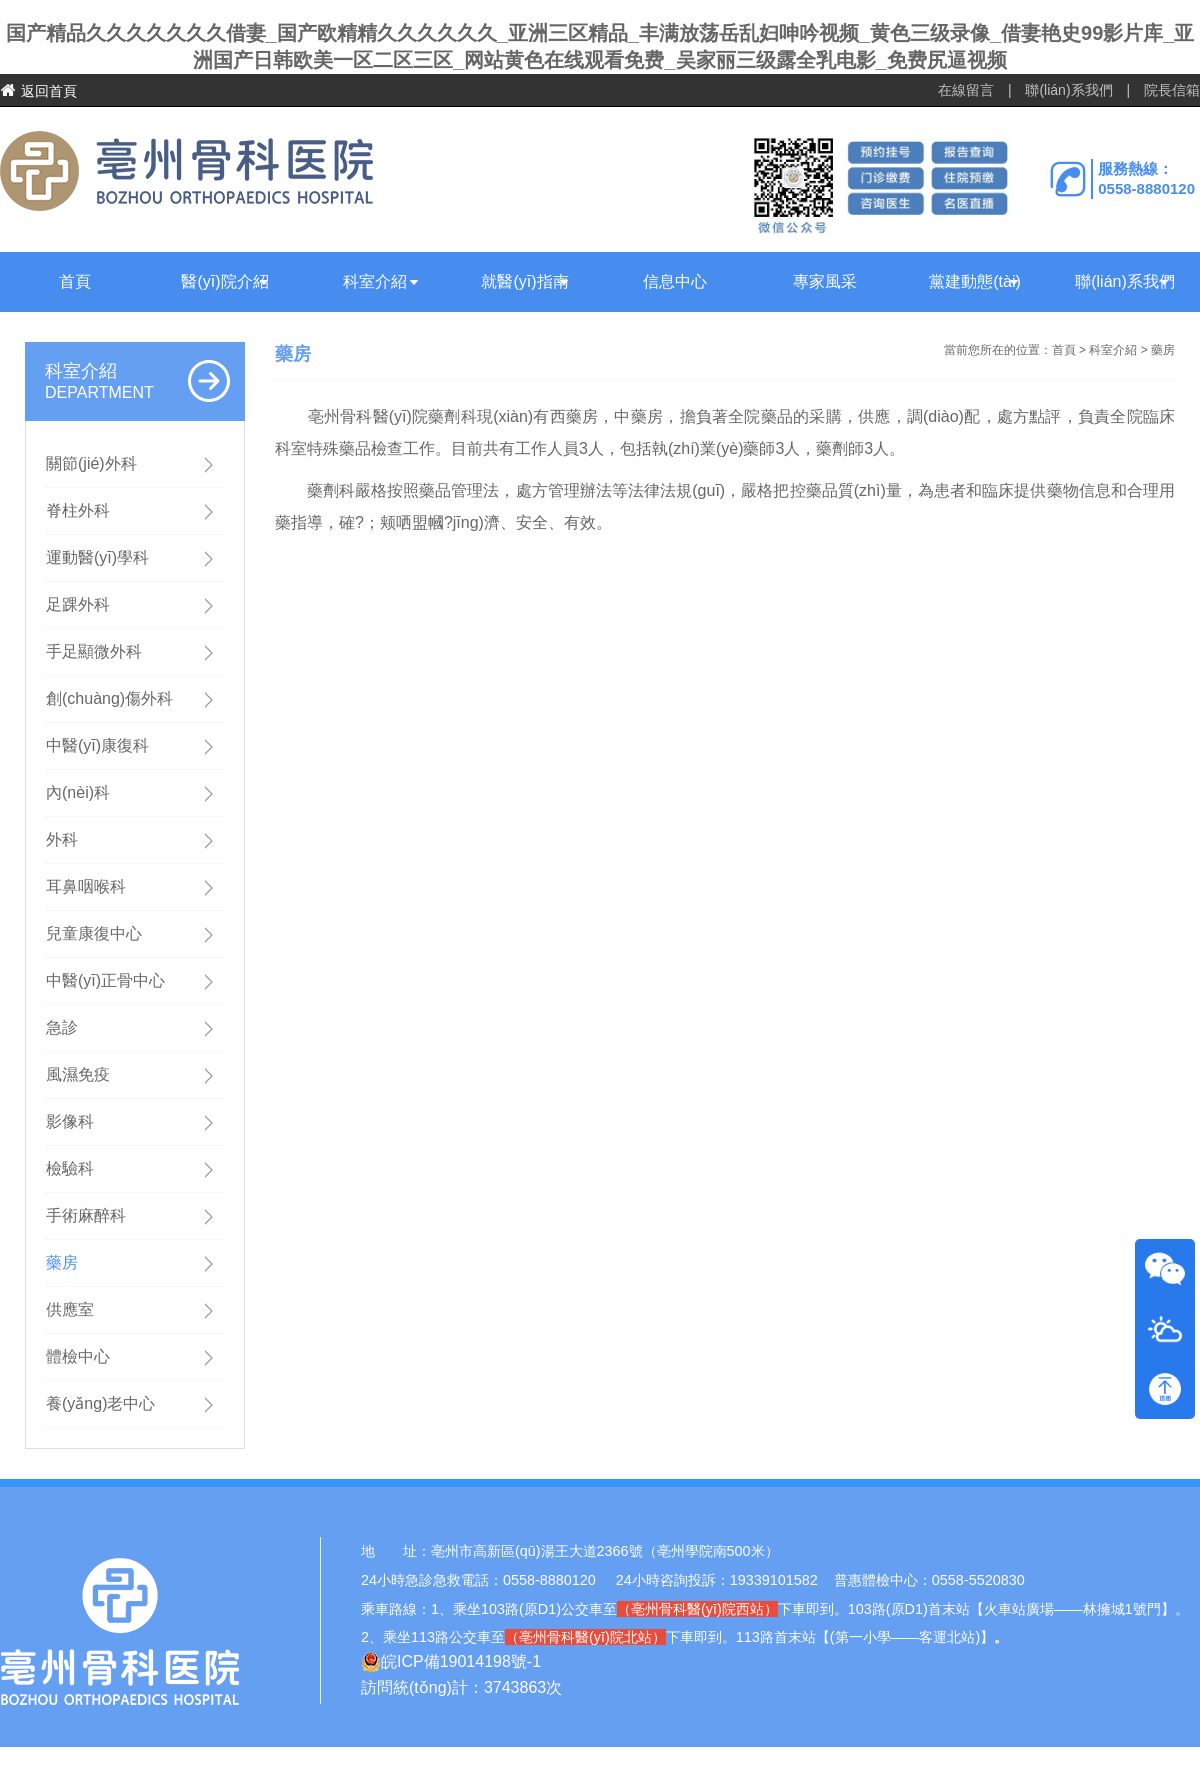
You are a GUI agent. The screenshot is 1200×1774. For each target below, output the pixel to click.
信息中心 (675, 281)
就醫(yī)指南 (524, 281)
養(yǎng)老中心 (100, 1403)
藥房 (62, 1262)
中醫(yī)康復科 (97, 745)
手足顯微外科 (94, 651)
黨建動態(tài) (975, 281)
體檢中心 (78, 1356)
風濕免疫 (78, 1074)
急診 (62, 1027)
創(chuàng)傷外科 (109, 698)
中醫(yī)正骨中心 (105, 980)
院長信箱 (1172, 90)
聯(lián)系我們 (1068, 90)
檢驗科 (70, 1168)
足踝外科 (78, 604)
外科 (62, 839)
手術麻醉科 (86, 1215)
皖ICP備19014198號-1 (451, 1662)
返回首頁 (38, 90)
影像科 (70, 1121)
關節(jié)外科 (91, 463)
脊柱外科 (78, 510)
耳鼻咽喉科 (86, 886)
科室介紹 (375, 281)
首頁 (75, 281)
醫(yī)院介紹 (224, 281)
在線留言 (966, 90)
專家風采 (825, 281)
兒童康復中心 (94, 933)
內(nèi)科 (78, 792)
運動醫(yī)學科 (97, 557)
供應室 (70, 1309)
